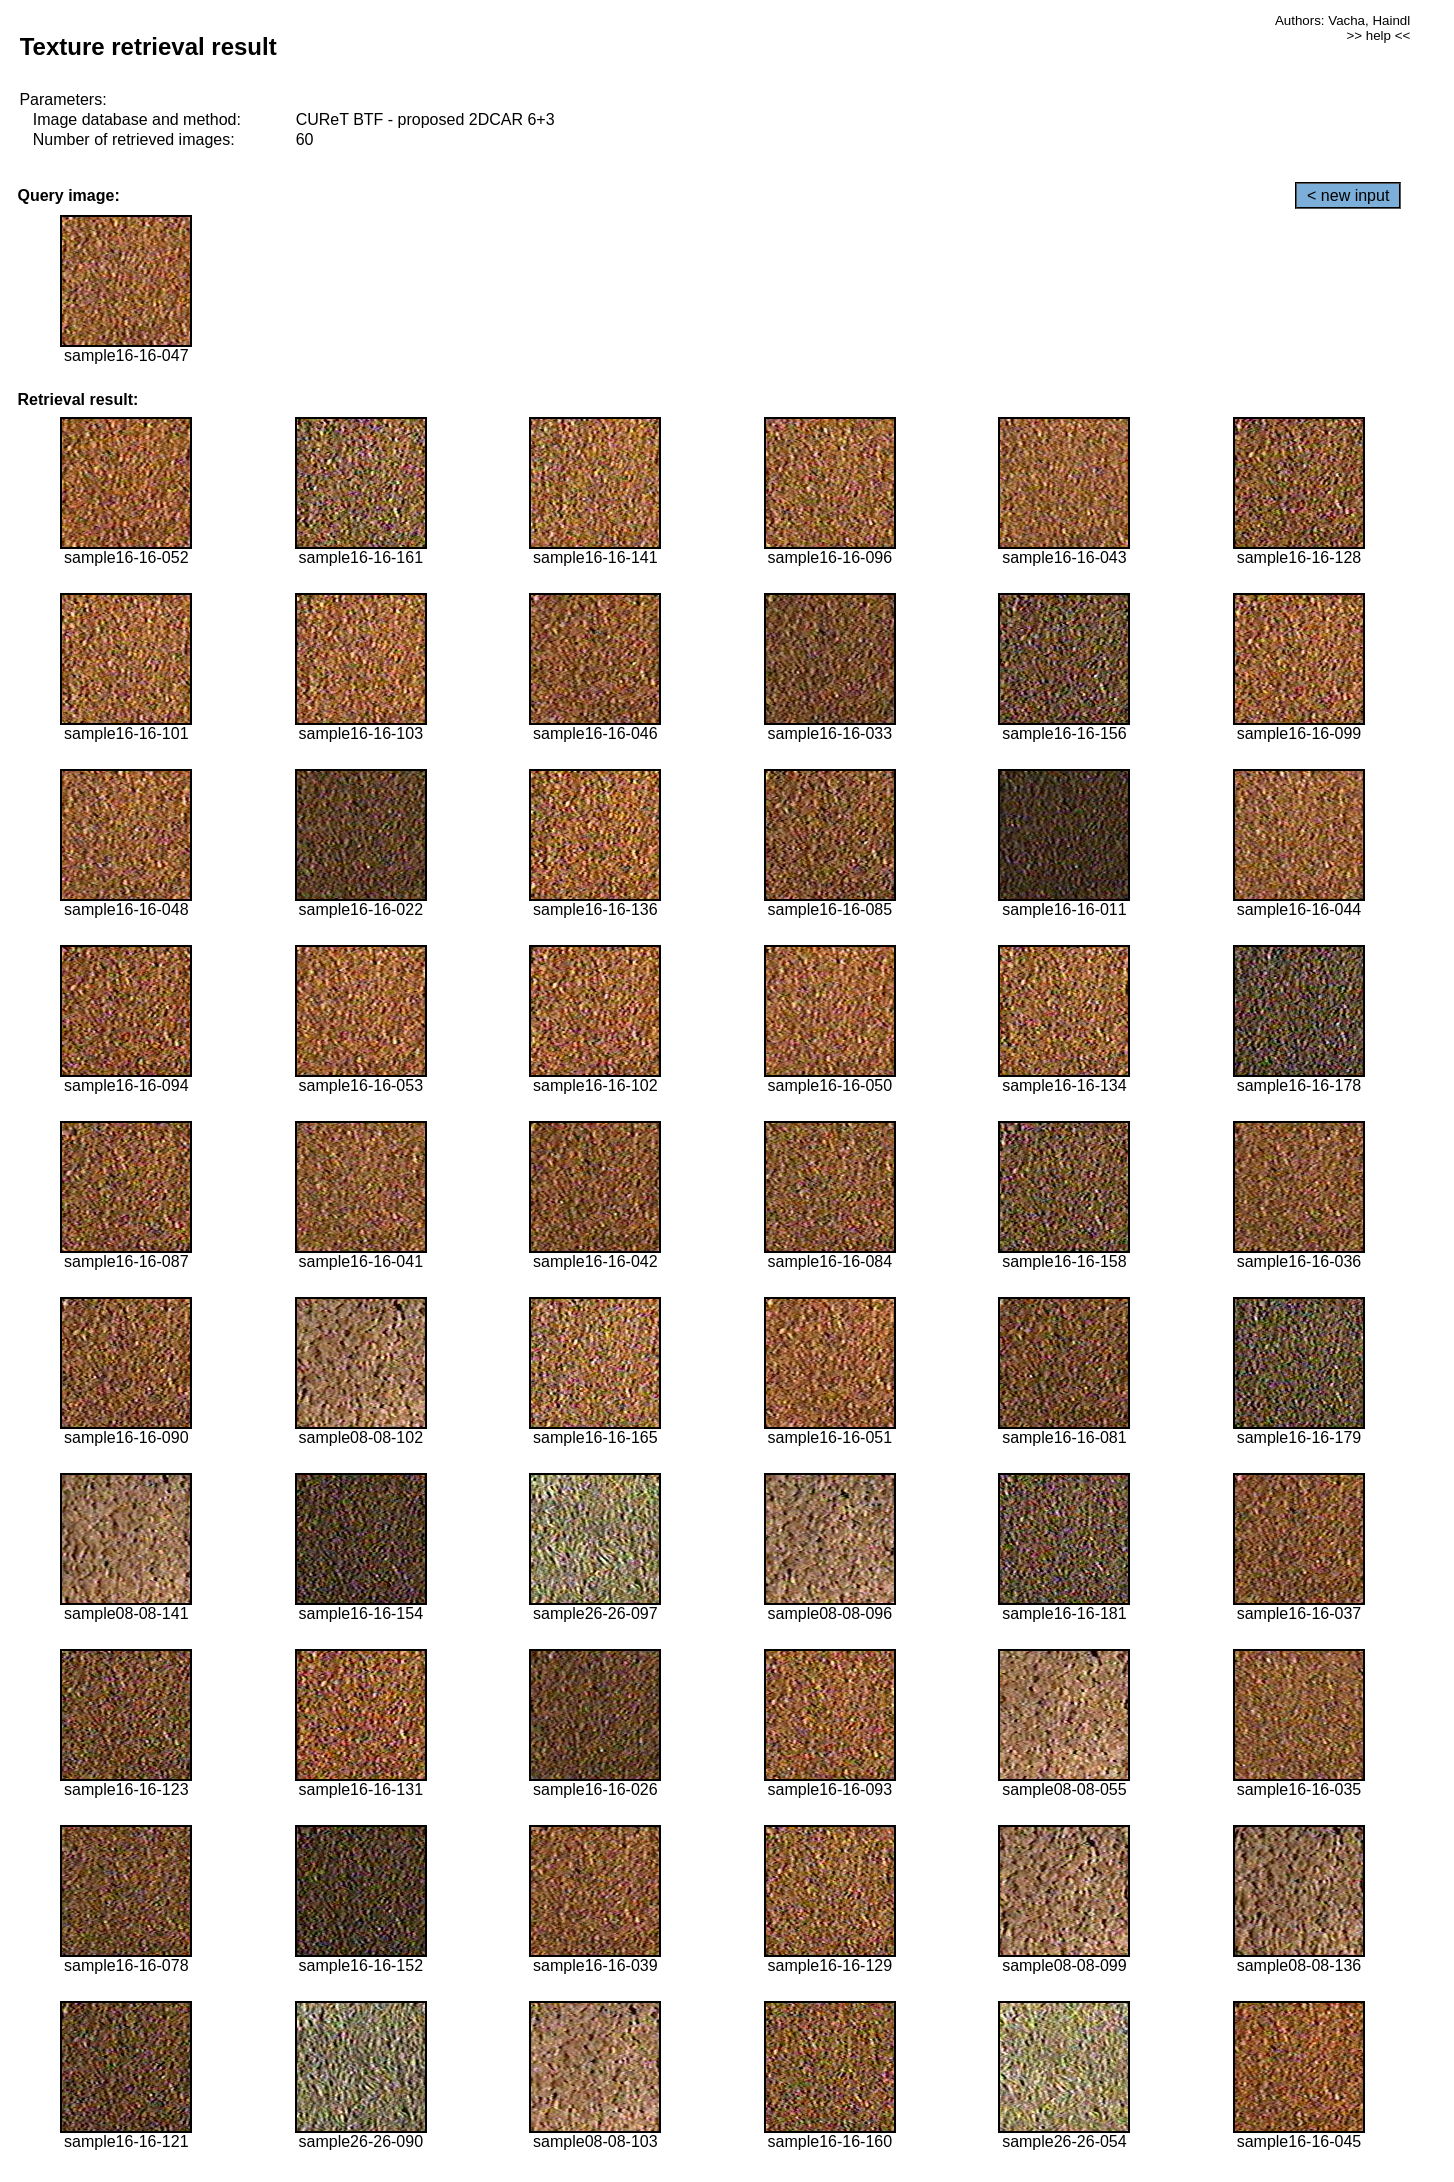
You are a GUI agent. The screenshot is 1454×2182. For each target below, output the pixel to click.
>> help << (1378, 35)
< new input (1348, 195)
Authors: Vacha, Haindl (1342, 20)
